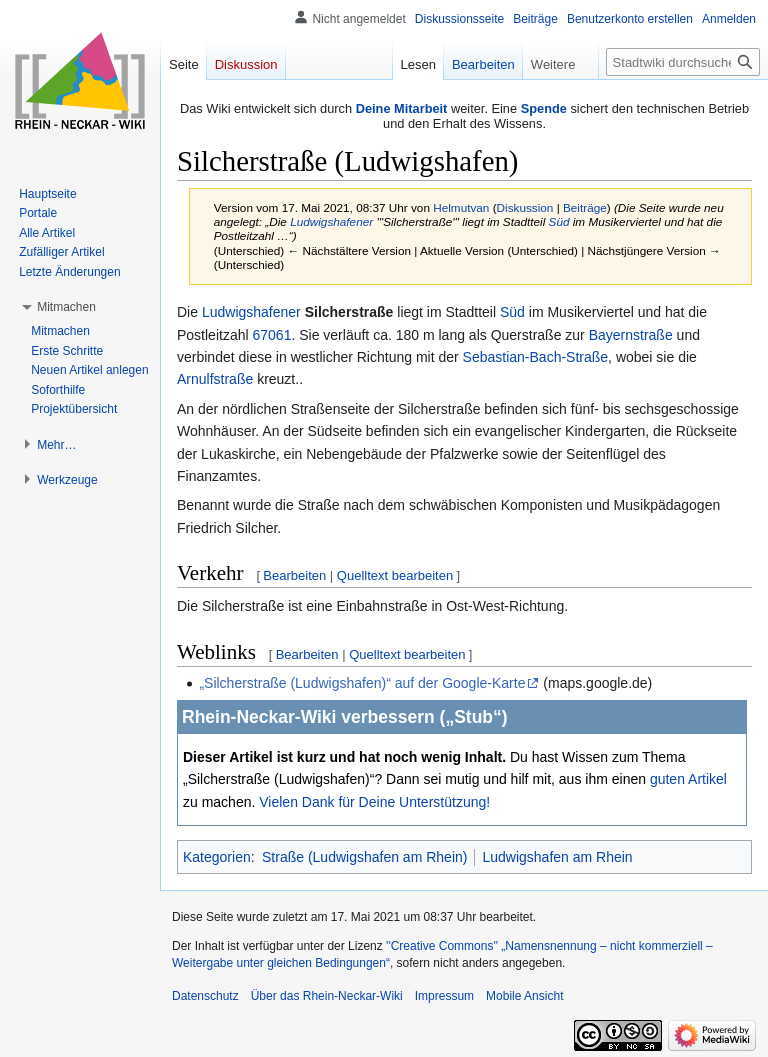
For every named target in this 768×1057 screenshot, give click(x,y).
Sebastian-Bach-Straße (536, 357)
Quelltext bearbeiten (395, 575)
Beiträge (585, 207)
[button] (66, 307)
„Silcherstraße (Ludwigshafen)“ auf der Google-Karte (362, 683)
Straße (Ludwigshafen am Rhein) (364, 857)
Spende (544, 108)
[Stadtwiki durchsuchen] (683, 62)
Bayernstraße (631, 335)
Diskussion (525, 207)
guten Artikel (688, 779)
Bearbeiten (294, 575)
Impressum (444, 996)
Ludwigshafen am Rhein (557, 857)
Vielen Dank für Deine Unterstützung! (374, 802)
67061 (271, 335)
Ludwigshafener (331, 221)
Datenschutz (205, 996)
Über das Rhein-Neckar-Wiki (327, 996)
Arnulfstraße (215, 379)
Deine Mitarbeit (402, 108)
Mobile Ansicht (524, 996)
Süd (559, 221)
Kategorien (217, 857)
